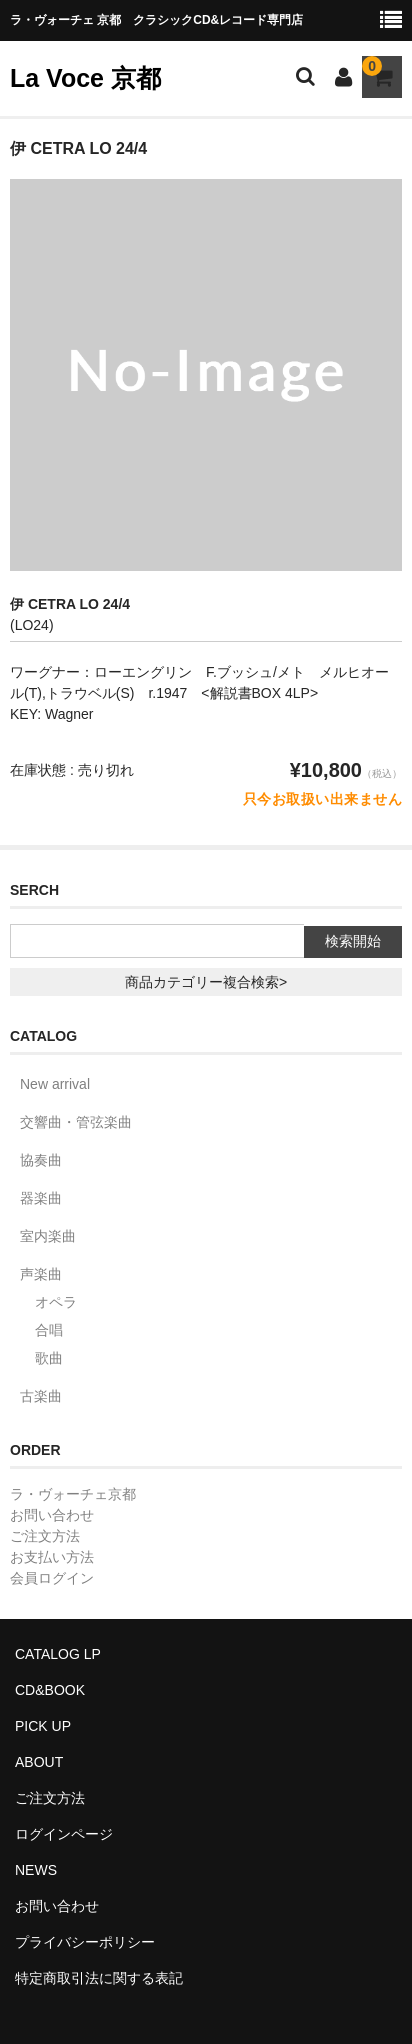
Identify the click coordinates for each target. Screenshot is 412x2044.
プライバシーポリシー (85, 1942)
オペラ (56, 1302)
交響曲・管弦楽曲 (76, 1122)
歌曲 (49, 1358)
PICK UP (43, 1726)
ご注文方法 (45, 1536)
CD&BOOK (50, 1690)
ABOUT (39, 1762)
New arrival (55, 1084)
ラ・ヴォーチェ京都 (73, 1494)
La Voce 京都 (85, 78)
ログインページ (64, 1834)
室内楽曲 (48, 1236)
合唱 (49, 1330)
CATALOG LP (58, 1654)
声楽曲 (41, 1274)
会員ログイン (52, 1578)
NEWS (36, 1870)
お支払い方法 (52, 1557)
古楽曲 (41, 1396)
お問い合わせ (52, 1515)
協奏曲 (41, 1160)
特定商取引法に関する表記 (99, 1978)
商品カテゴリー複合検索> (206, 982)
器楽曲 (41, 1198)
